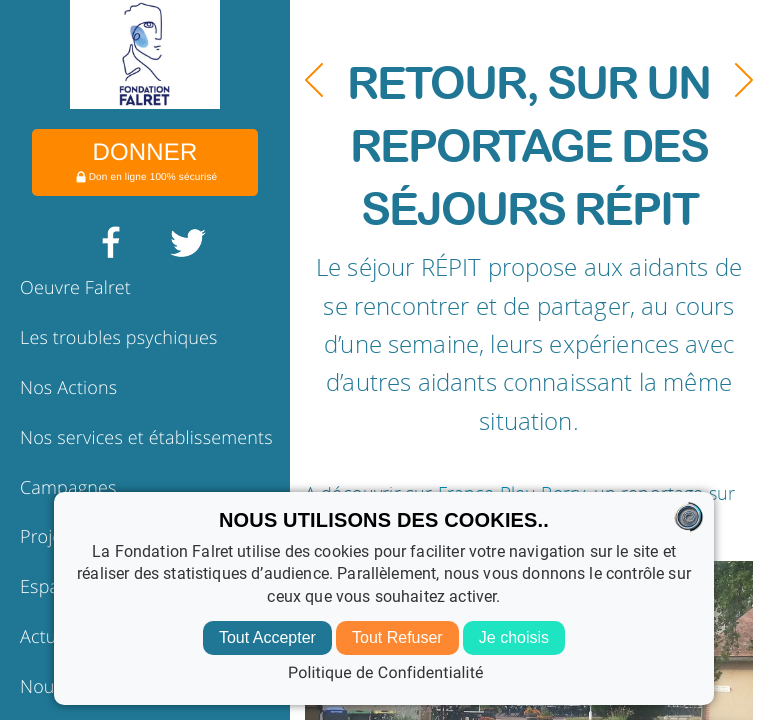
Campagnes (68, 488)
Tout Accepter (267, 637)
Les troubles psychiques (119, 338)
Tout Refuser (397, 637)
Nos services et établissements (146, 438)
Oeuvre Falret (75, 288)
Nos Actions (68, 388)
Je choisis (514, 637)
